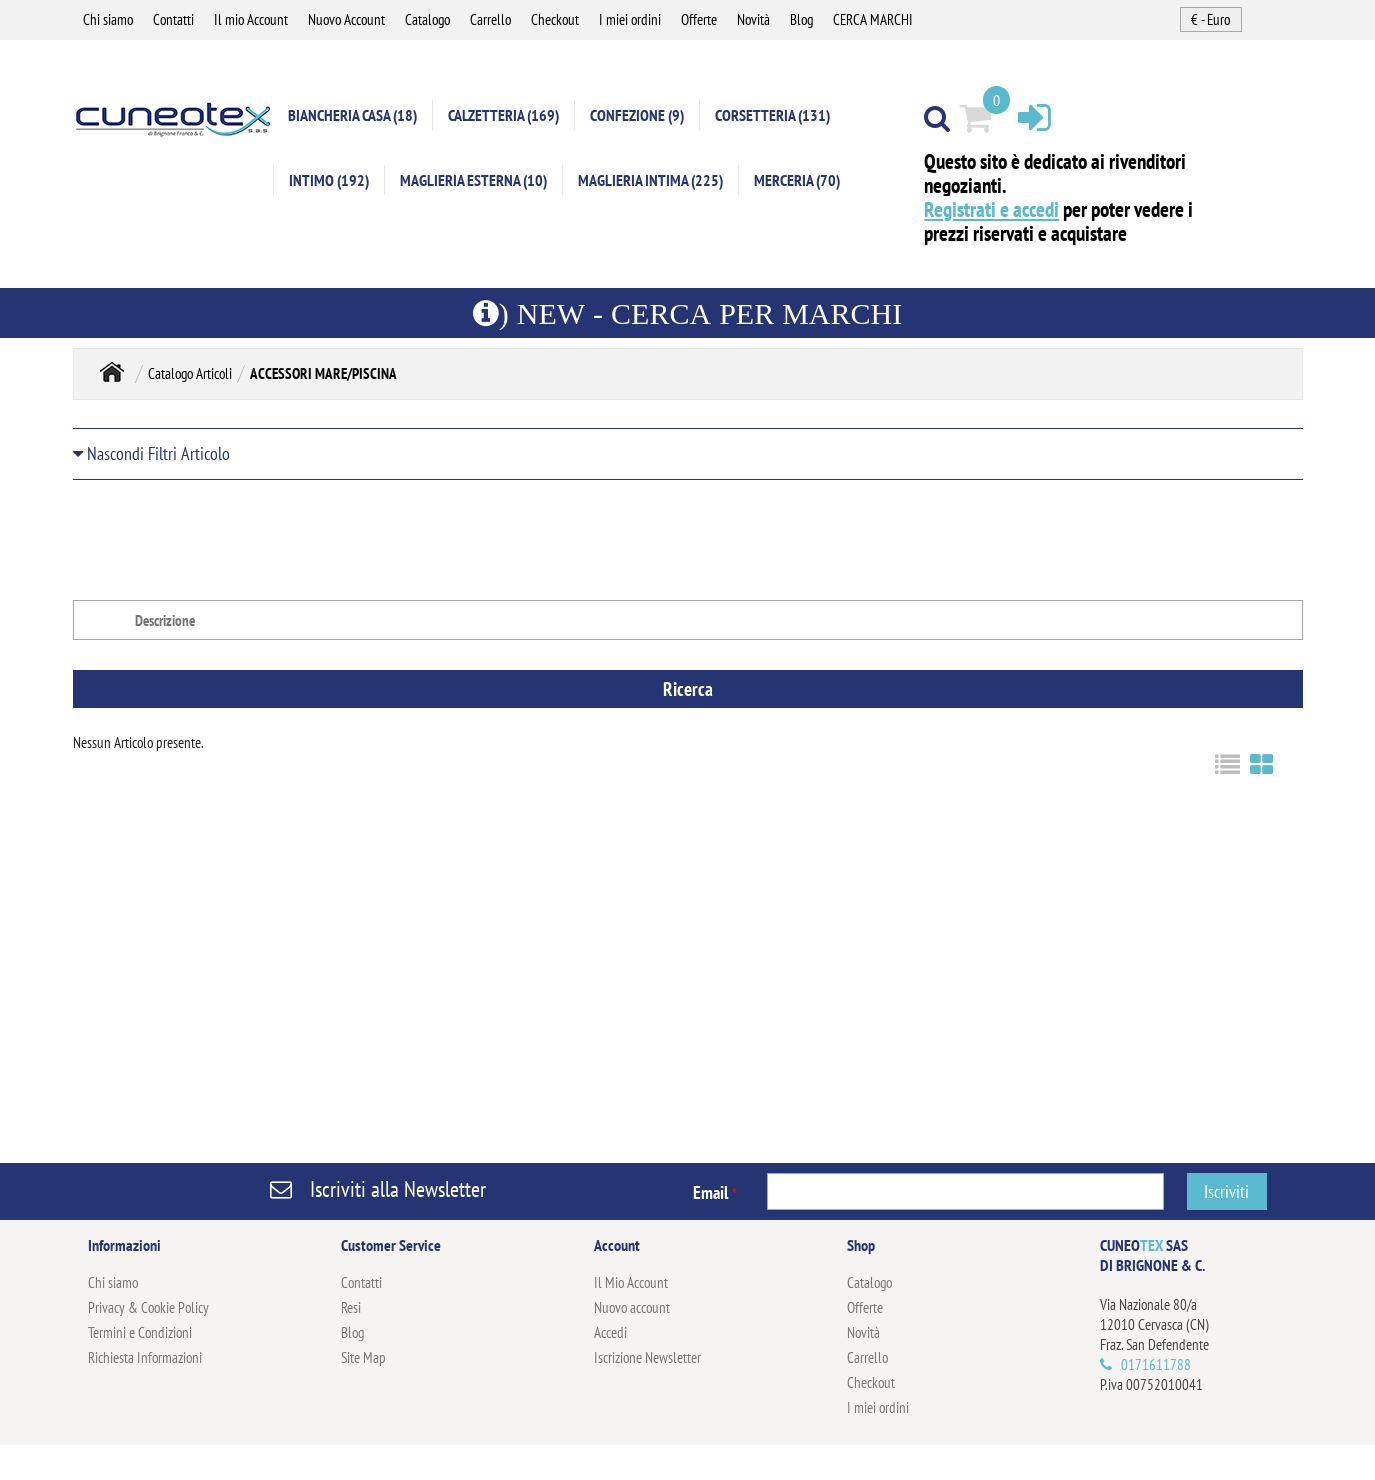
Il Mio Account (631, 1282)
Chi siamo (108, 19)
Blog (801, 19)
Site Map (363, 1357)
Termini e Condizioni (140, 1332)
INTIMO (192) (329, 180)
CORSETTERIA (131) (772, 115)
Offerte (699, 19)
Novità (753, 19)
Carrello (490, 19)
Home (112, 371)
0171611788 (1156, 1364)
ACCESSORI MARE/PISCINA (323, 373)
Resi (351, 1307)
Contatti (173, 19)
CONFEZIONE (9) (637, 115)
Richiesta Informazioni (145, 1357)
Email (715, 1192)
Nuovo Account (346, 19)
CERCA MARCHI (873, 19)
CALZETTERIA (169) (503, 115)
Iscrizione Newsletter (647, 1357)
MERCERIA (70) (797, 180)
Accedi (610, 1332)
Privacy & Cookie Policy (148, 1307)
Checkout (555, 19)
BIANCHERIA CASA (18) (352, 115)
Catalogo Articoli (190, 373)
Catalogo (427, 19)
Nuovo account (632, 1307)
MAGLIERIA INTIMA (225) (650, 180)
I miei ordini (630, 19)
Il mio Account (251, 19)
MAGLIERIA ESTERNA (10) (473, 180)
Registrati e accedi (991, 209)
